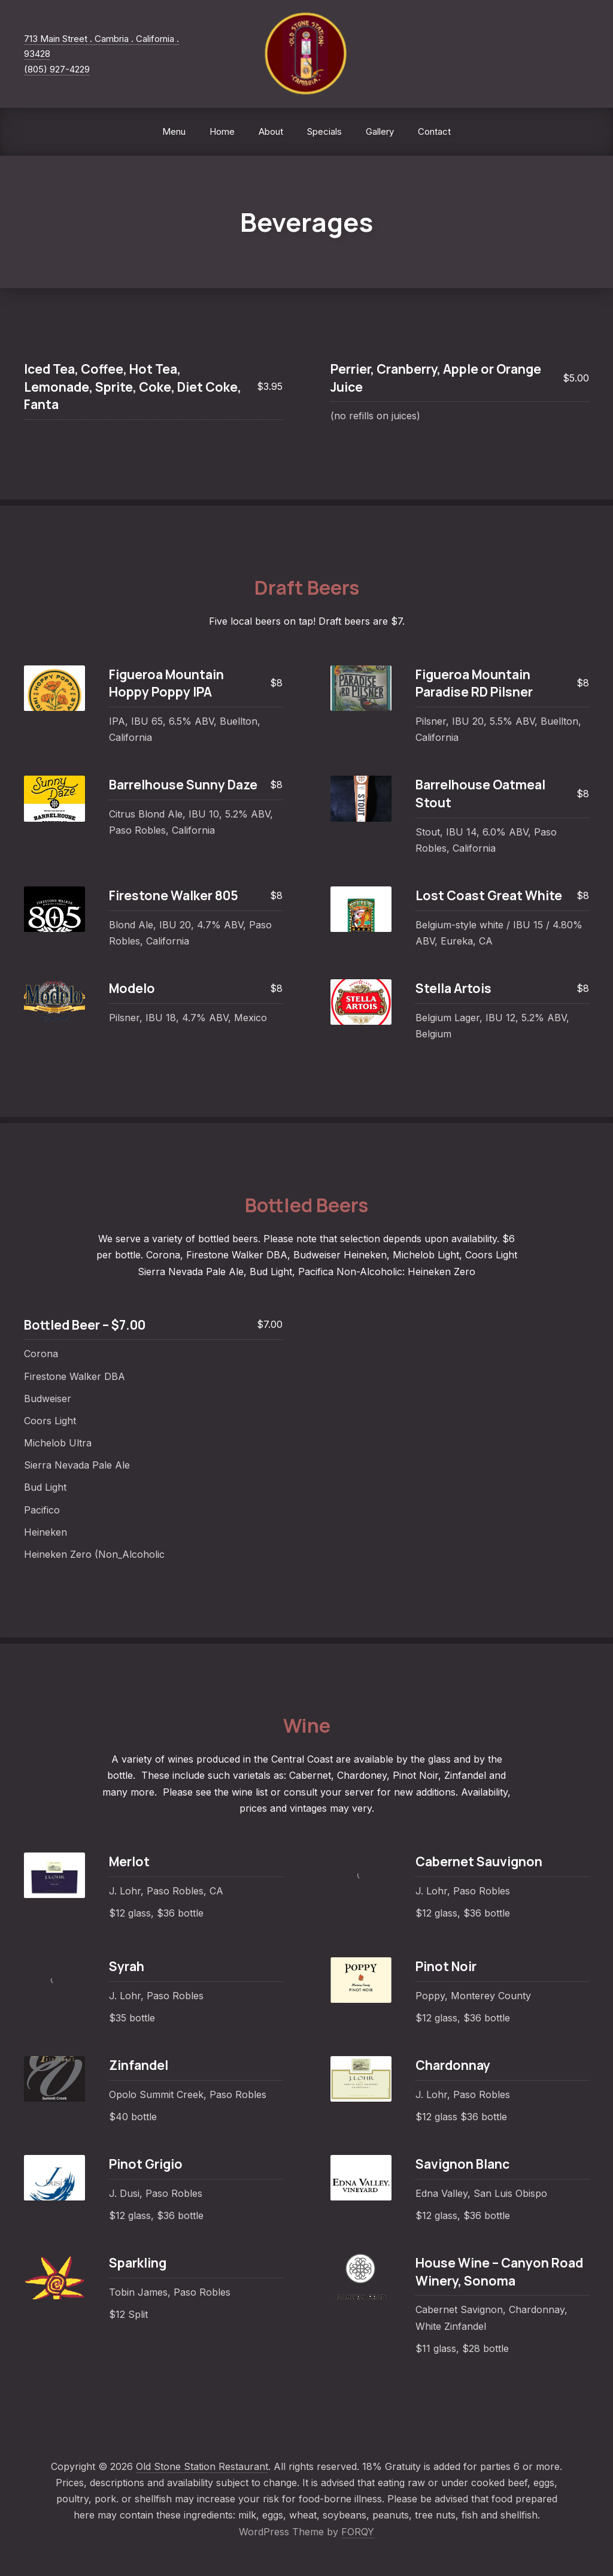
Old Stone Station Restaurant (202, 2466)
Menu (174, 131)
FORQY (357, 2532)
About (271, 131)
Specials (324, 131)
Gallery (380, 131)
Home (222, 131)
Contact (434, 131)
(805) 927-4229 (57, 69)
